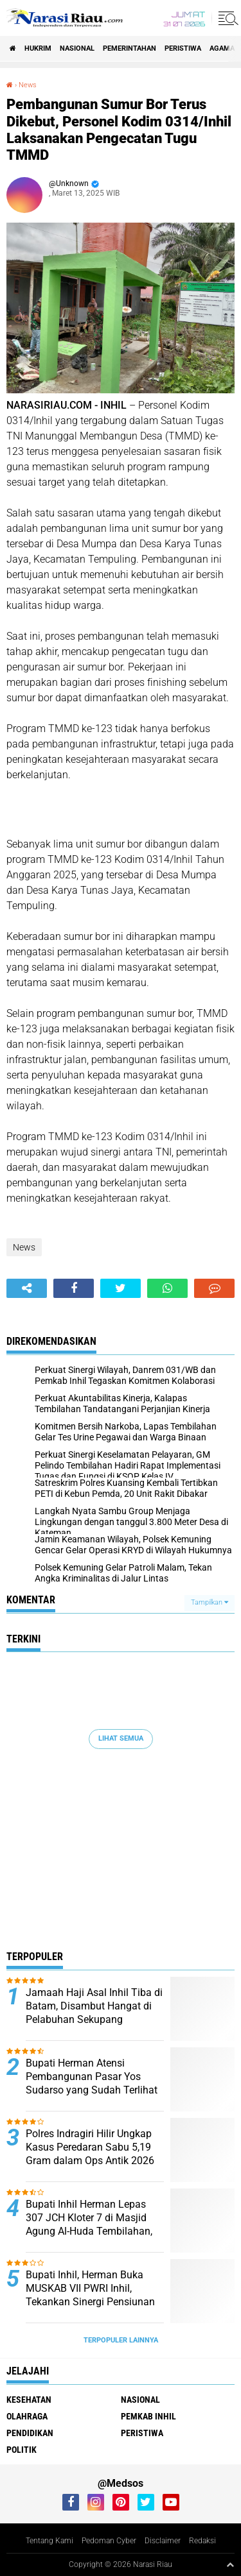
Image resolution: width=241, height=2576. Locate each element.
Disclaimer (163, 2540)
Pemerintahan (129, 48)
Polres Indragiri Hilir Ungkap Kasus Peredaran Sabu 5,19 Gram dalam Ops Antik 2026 (90, 2147)
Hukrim (37, 48)
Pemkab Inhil (148, 2416)
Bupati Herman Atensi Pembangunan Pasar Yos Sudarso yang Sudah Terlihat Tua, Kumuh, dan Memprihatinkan (91, 2089)
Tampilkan (209, 1602)
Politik (21, 2449)
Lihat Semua (120, 1738)
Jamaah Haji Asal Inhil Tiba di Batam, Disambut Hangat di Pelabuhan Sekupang (94, 2006)
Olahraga (27, 2416)
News (28, 85)
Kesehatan (28, 2399)
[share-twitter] (120, 1288)
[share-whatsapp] (167, 1288)
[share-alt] (26, 1288)
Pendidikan (29, 2433)
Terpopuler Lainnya (121, 2340)
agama (222, 48)
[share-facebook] (73, 1288)
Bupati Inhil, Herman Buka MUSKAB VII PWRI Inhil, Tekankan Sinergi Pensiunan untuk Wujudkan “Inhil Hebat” (92, 2295)
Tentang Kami (49, 2540)
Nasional (77, 48)
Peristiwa (183, 48)
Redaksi (202, 2540)
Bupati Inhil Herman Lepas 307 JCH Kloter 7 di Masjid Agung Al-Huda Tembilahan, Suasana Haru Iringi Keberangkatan (89, 2231)
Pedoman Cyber (109, 2540)
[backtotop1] (230, 2564)
